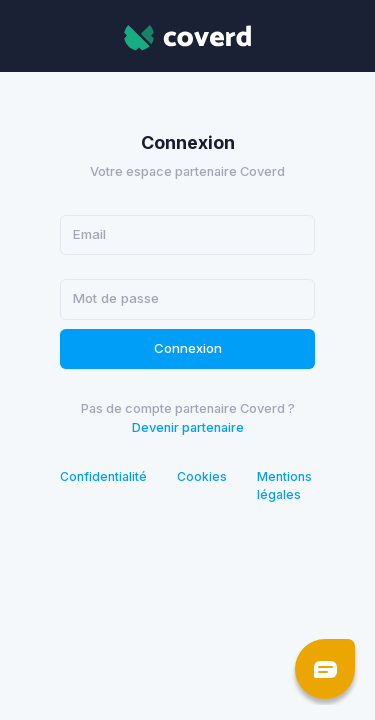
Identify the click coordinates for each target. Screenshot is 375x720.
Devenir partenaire (188, 427)
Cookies (202, 476)
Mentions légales (284, 485)
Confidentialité (103, 476)
